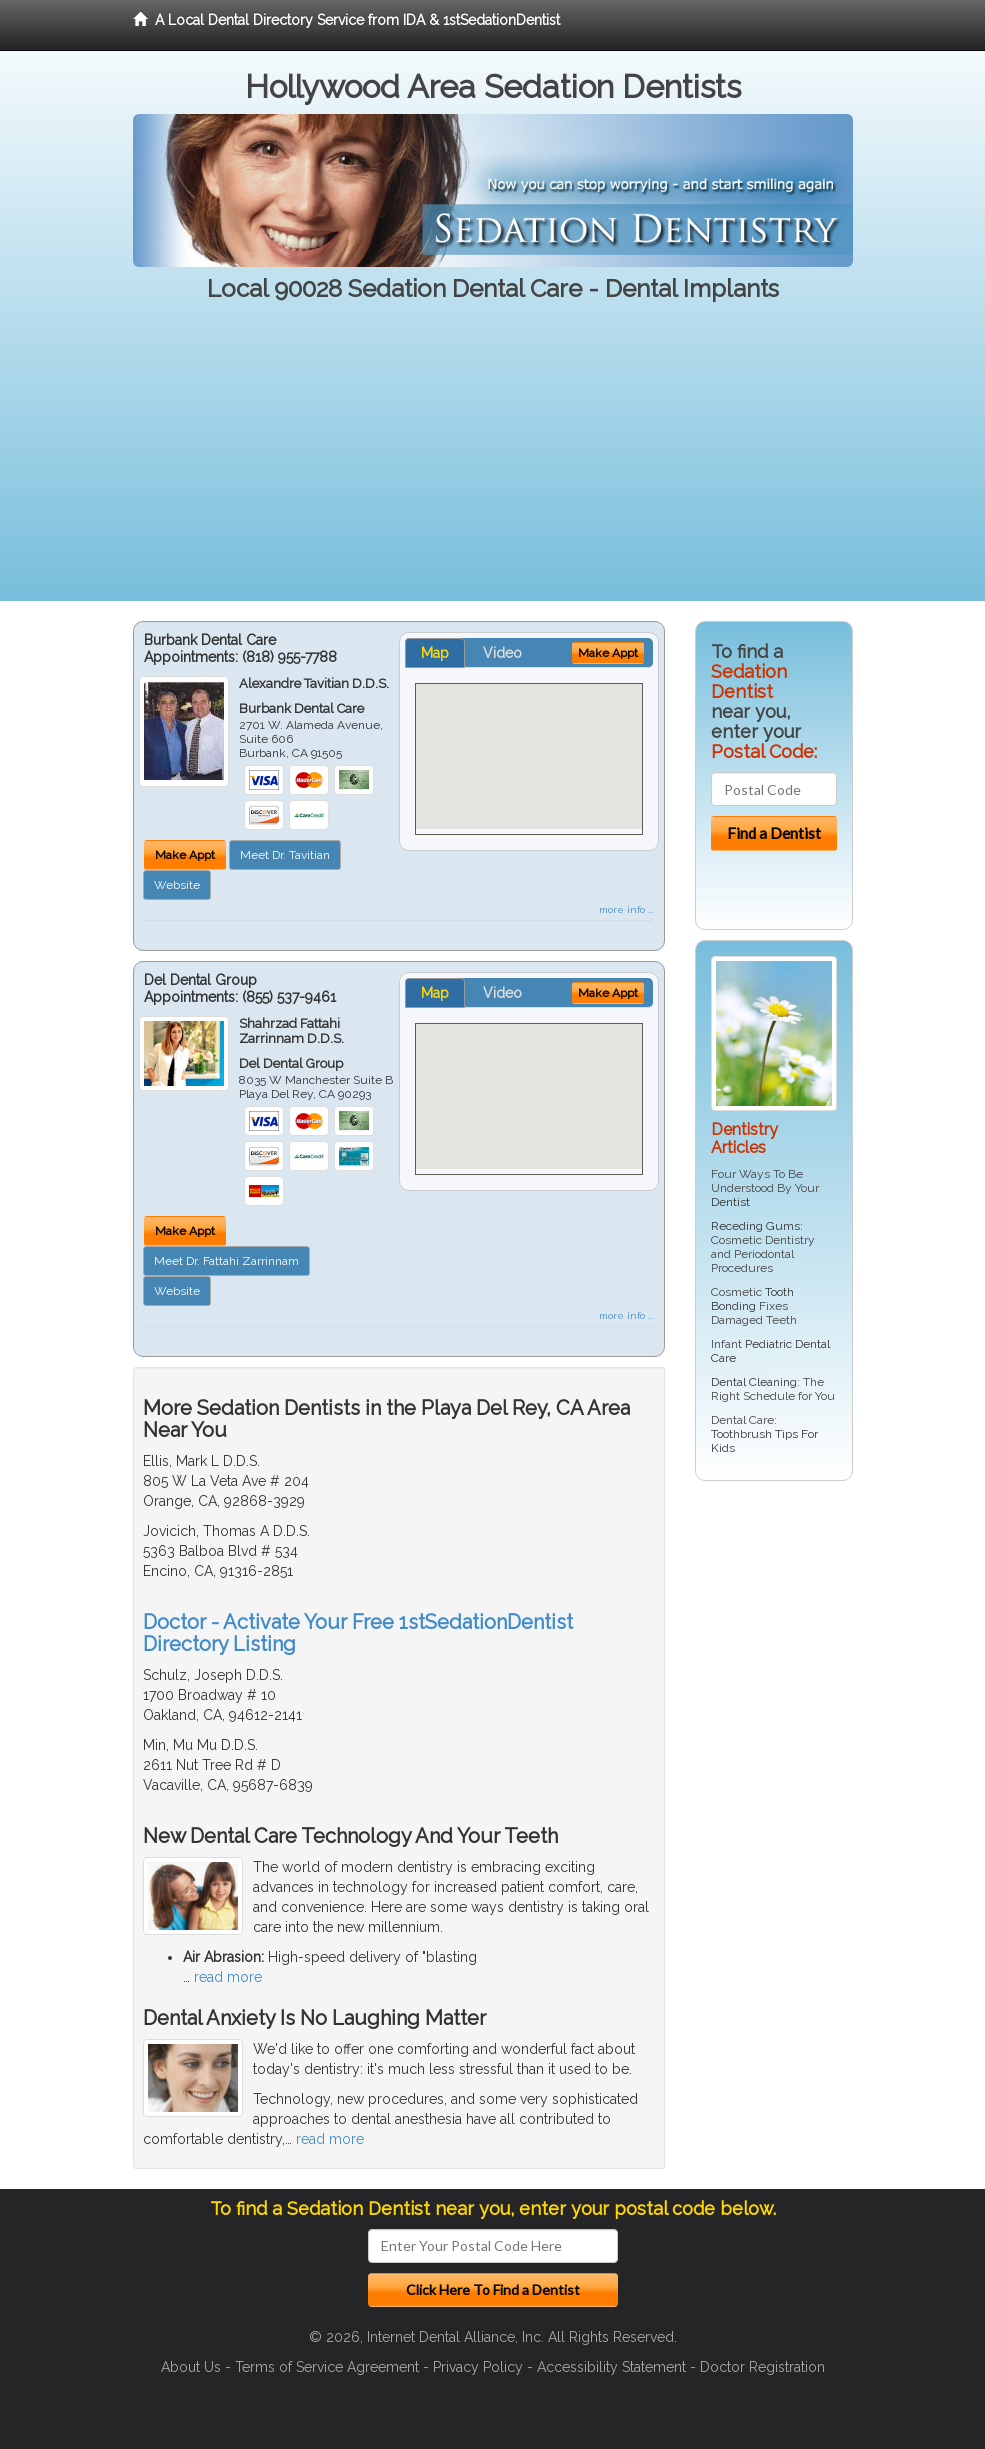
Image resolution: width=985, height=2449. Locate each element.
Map (435, 653)
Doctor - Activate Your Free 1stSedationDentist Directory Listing (358, 1633)
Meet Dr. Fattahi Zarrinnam (226, 1261)
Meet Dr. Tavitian (285, 855)
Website (177, 885)
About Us (191, 2367)
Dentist (730, 1202)
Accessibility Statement (611, 2367)
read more (228, 1977)
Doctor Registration (762, 2367)
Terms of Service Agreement (327, 2367)
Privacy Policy (478, 2367)
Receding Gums (755, 1226)
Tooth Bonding (752, 1299)
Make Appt (185, 855)
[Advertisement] (492, 461)
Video (502, 653)
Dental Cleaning (754, 1382)
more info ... (626, 909)
